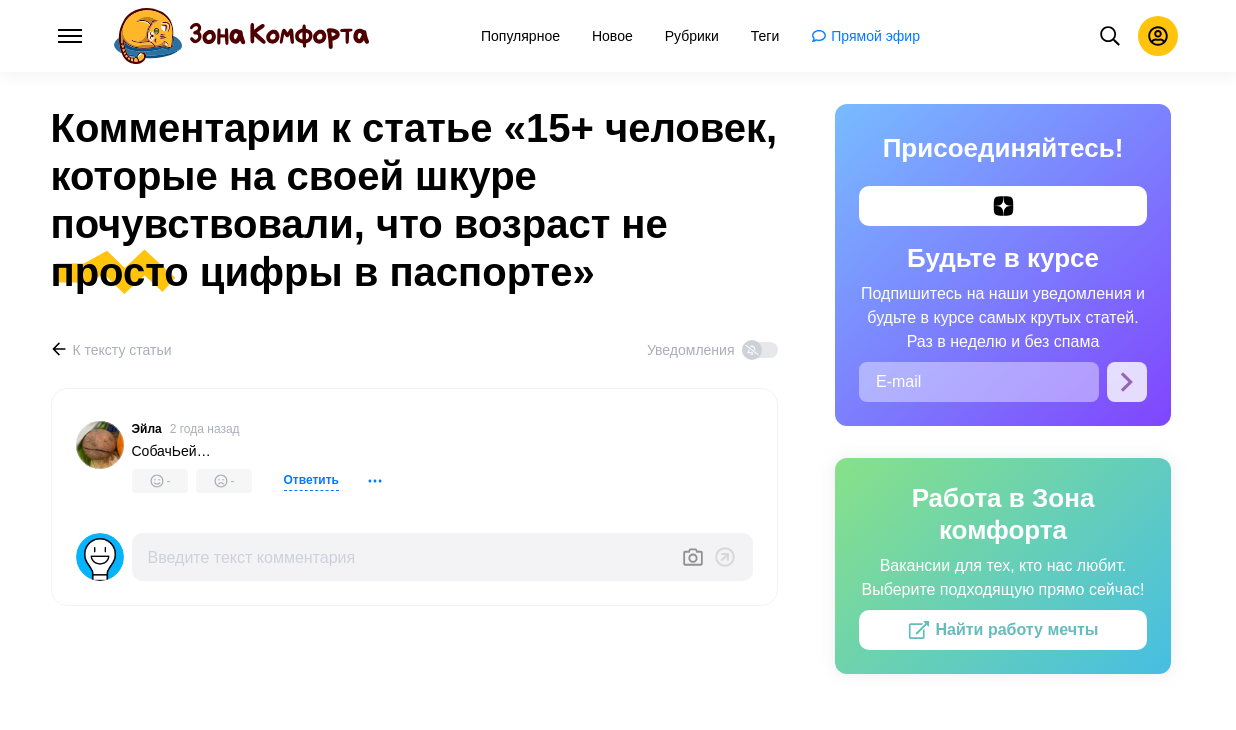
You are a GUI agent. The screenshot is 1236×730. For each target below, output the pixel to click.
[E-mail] (979, 382)
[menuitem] (520, 36)
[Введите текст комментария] (407, 557)
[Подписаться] (1127, 382)
